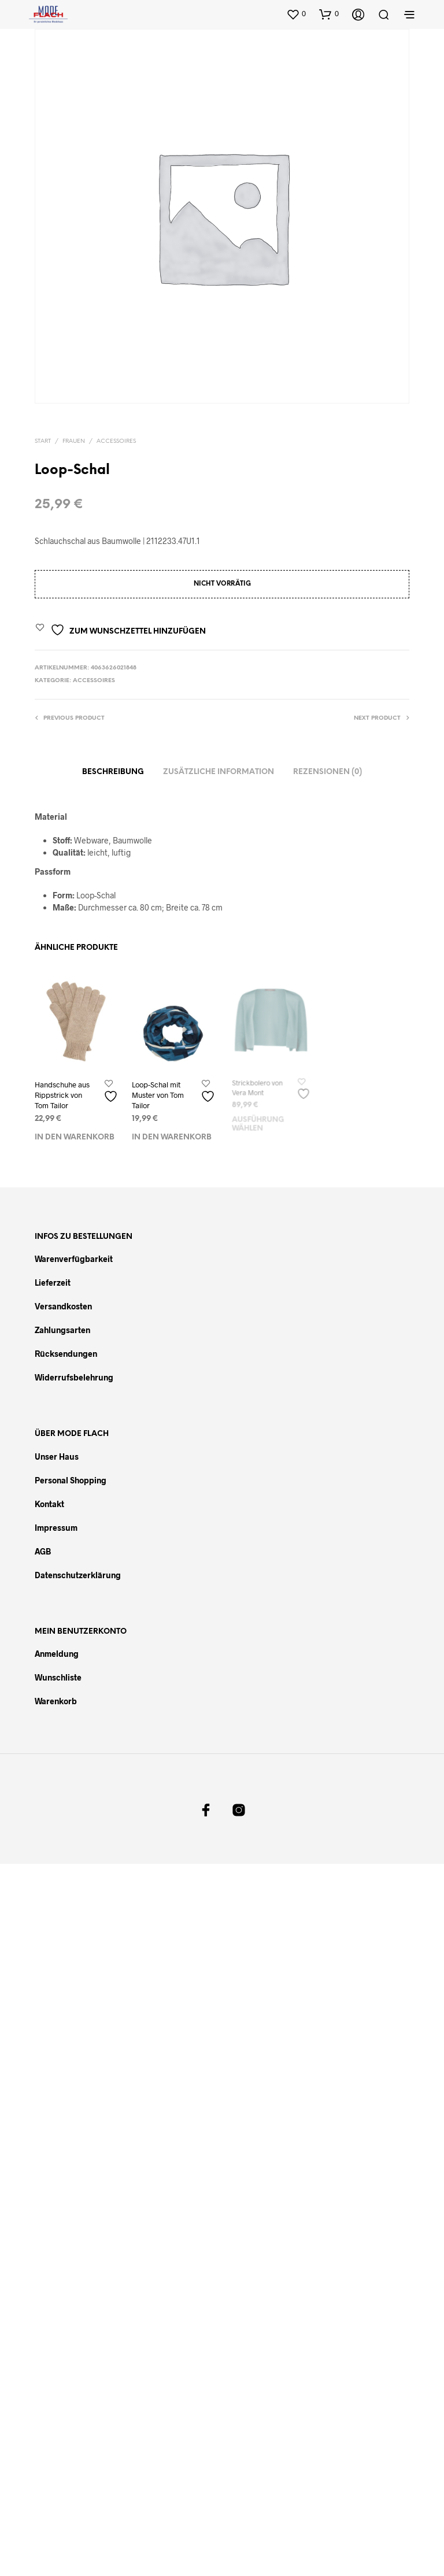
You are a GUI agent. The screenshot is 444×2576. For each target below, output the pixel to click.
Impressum (56, 1528)
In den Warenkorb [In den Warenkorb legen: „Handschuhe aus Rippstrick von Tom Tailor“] (74, 1138)
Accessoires (116, 441)
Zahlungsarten (62, 1330)
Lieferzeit (53, 1282)
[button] (296, 14)
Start (43, 441)
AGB (43, 1551)
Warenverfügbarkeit (74, 1259)
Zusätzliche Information (218, 772)
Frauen (73, 441)
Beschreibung (113, 772)
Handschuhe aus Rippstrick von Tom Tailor (62, 1095)
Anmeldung (57, 1654)
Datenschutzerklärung (78, 1575)
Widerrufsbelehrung (74, 1377)
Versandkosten (63, 1306)
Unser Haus (57, 1456)
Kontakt (49, 1504)
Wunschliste (58, 1677)
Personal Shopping (70, 1480)
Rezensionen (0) (327, 772)
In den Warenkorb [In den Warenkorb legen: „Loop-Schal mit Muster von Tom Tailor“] (172, 1133)
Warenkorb (56, 1701)
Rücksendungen (66, 1354)
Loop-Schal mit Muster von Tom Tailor (159, 1093)
